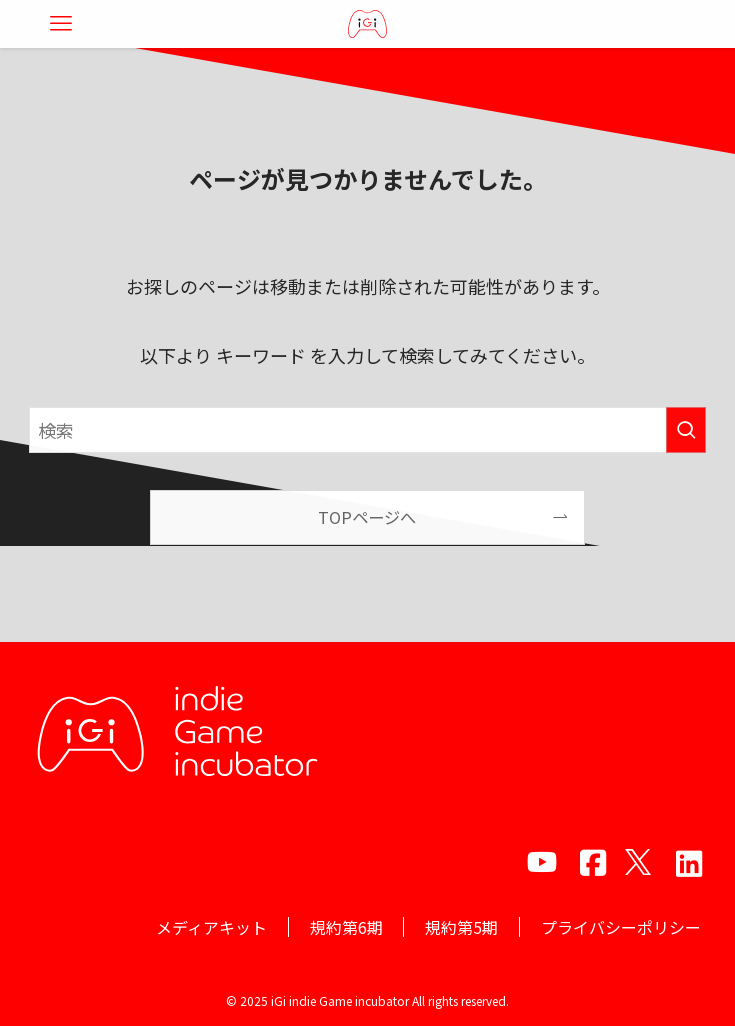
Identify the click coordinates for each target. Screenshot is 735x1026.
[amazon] (686, 862)
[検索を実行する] (686, 430)
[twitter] (638, 862)
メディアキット (211, 927)
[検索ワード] (367, 430)
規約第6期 (346, 927)
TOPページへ (367, 517)
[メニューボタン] (61, 24)
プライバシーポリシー (621, 927)
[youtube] (542, 862)
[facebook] (590, 862)
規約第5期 (461, 927)
